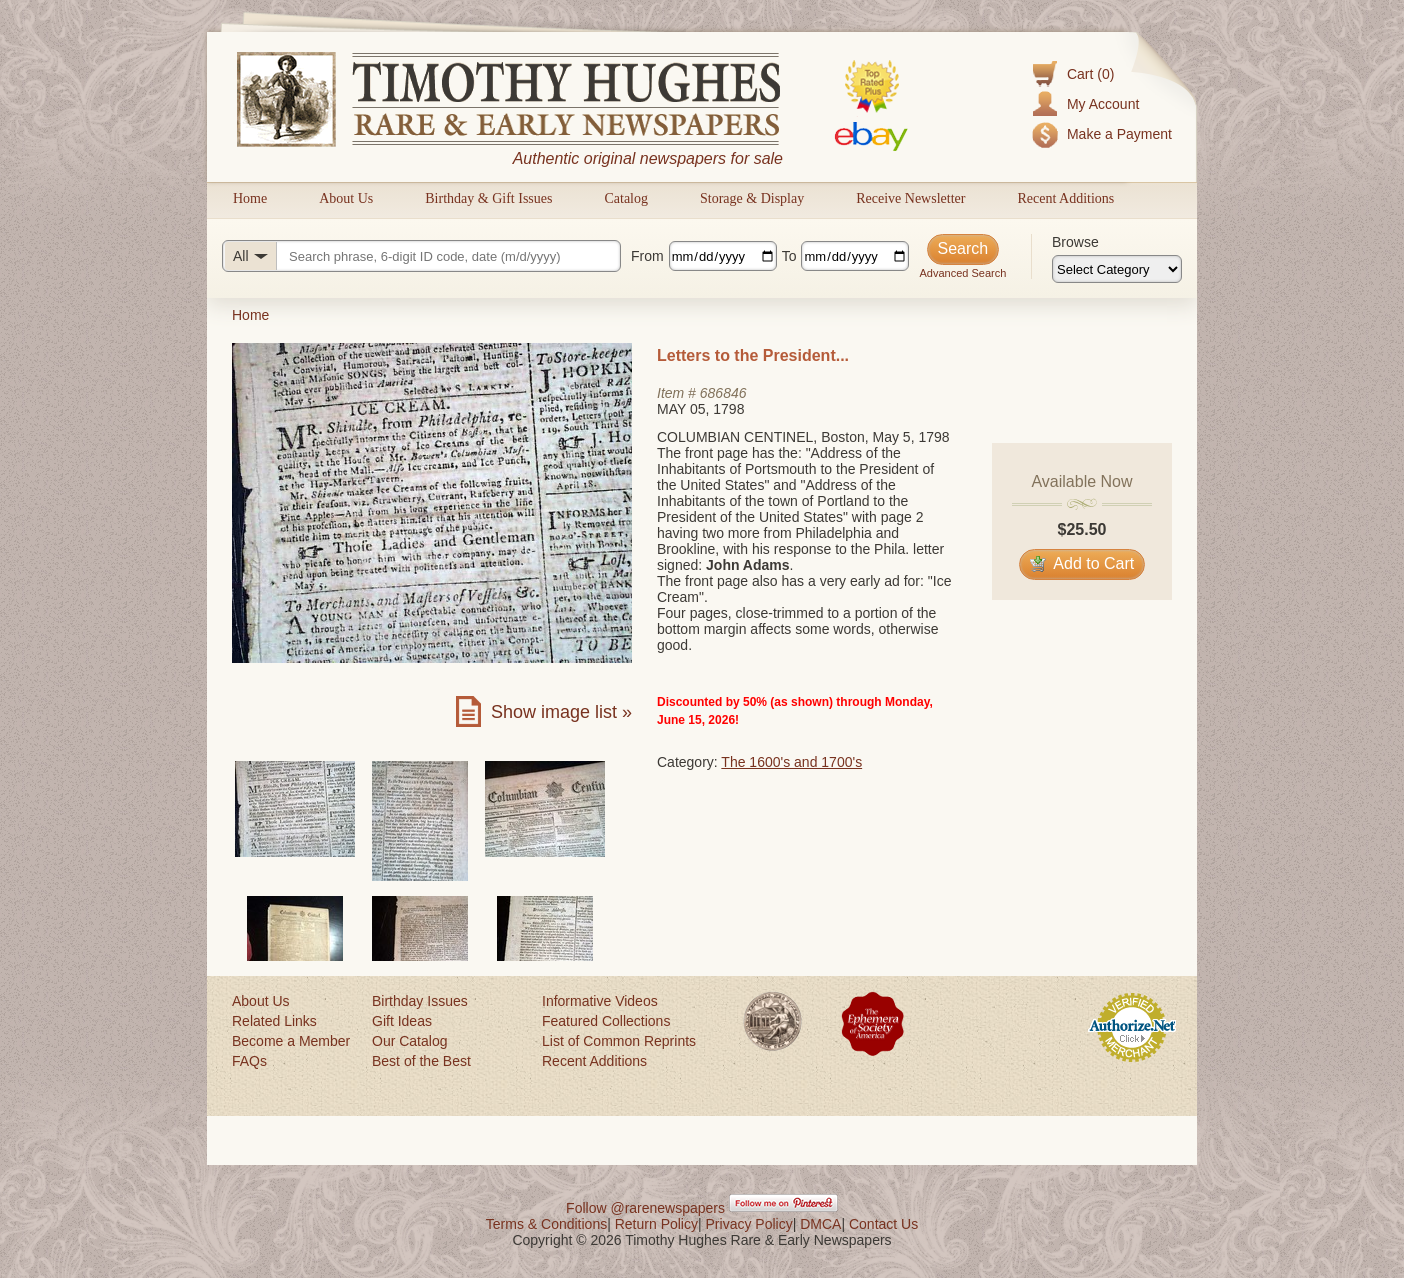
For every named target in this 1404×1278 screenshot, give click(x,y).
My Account (1103, 104)
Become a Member (291, 1041)
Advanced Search (962, 273)
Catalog (626, 198)
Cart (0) (1090, 74)
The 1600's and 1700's (791, 762)
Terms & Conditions (546, 1224)
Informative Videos (600, 1001)
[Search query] (421, 256)
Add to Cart (1082, 563)
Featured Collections (606, 1021)
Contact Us (883, 1224)
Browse (1075, 242)
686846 (723, 393)
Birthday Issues (420, 1001)
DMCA (820, 1224)
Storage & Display (752, 198)
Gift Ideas (402, 1021)
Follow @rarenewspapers (645, 1208)
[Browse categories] (1117, 269)
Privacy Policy (749, 1224)
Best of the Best (421, 1061)
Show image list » (561, 712)
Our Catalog (409, 1041)
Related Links (274, 1021)
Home (250, 198)
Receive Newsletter (910, 198)
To (789, 256)
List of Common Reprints (619, 1041)
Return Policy (656, 1224)
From (647, 256)
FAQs (249, 1061)
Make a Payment (1119, 134)
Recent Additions (1065, 198)
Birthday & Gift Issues (488, 198)
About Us (346, 198)
